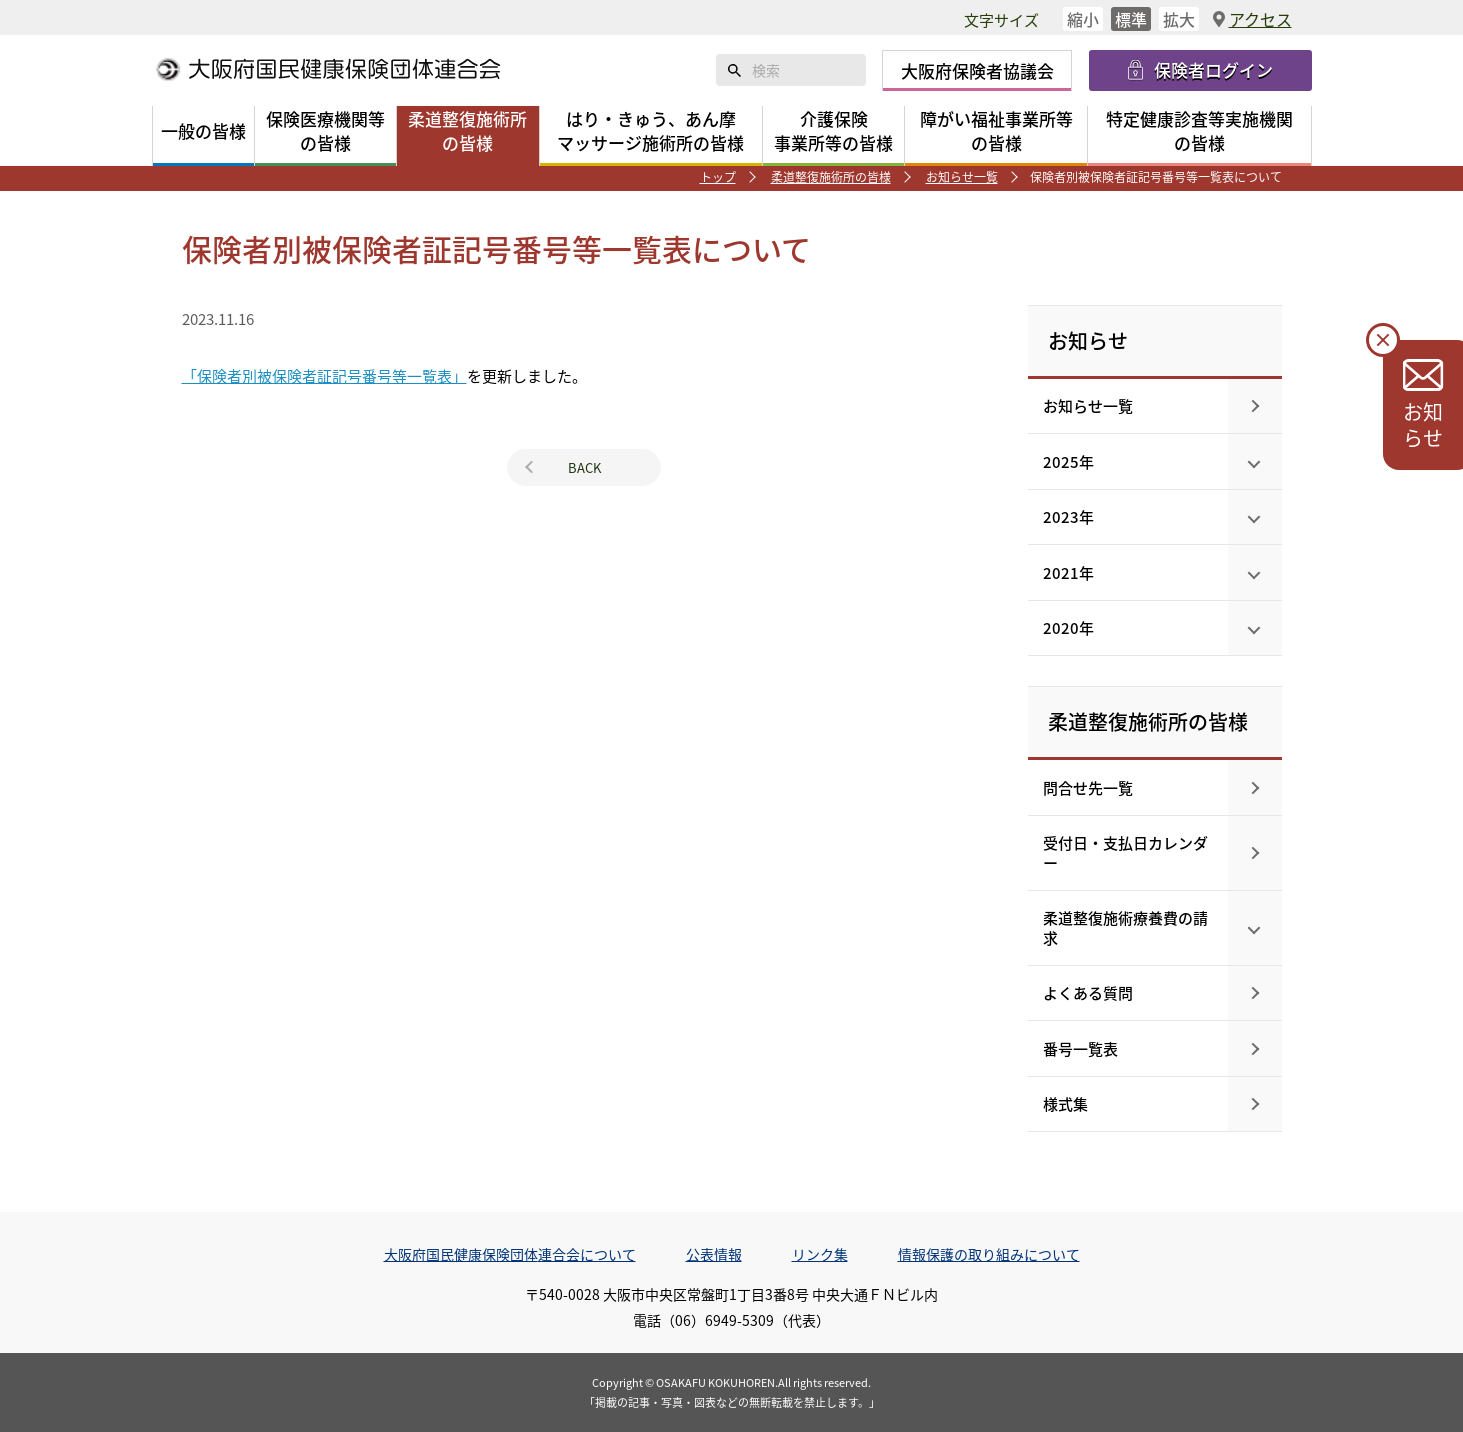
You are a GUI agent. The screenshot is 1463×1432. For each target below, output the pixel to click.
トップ (718, 176)
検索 (734, 70)
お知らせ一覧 (962, 176)
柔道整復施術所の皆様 (831, 176)
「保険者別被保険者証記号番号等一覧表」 (324, 375)
